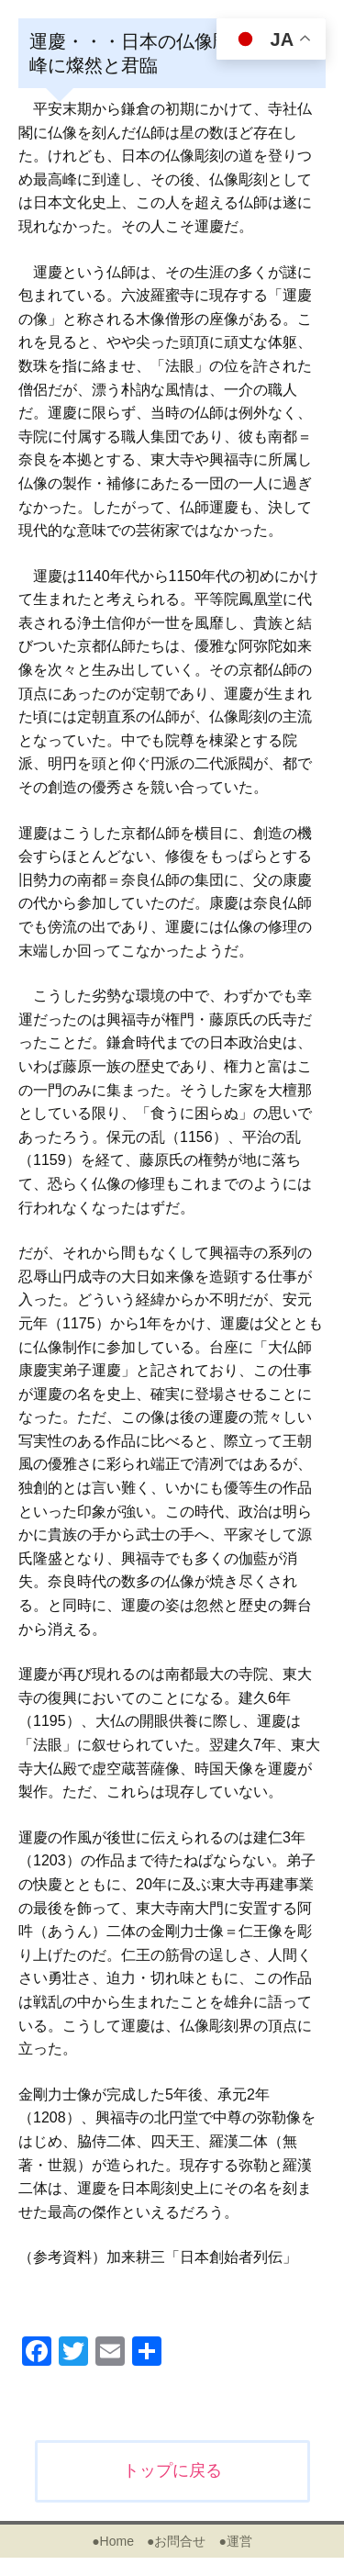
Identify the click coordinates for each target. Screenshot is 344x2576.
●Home (113, 2541)
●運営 (234, 2541)
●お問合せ (176, 2541)
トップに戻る (172, 2470)
